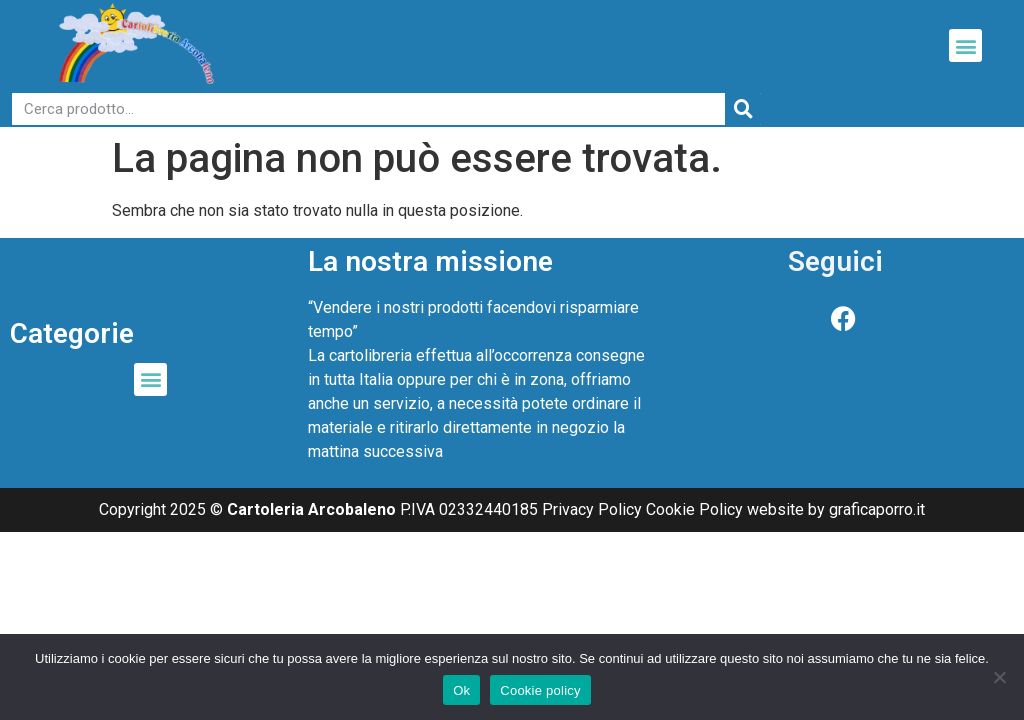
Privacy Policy (592, 509)
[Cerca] (743, 109)
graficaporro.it (877, 509)
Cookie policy (540, 690)
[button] (965, 45)
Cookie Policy (694, 509)
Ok (461, 690)
